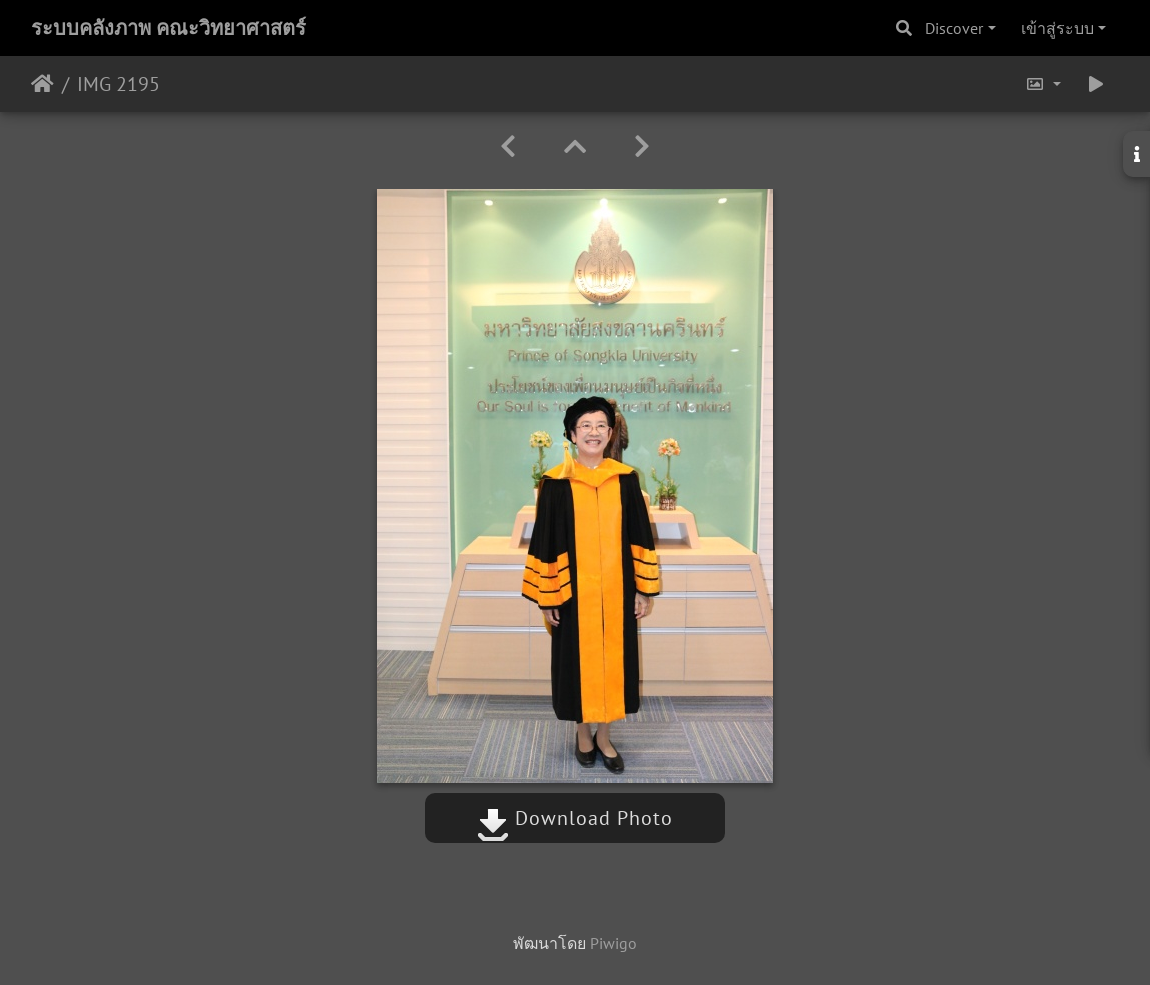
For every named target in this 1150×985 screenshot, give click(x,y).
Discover (954, 28)
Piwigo (613, 943)
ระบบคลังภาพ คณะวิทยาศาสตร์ (168, 28)
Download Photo (575, 818)
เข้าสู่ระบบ (1057, 28)
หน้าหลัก (42, 84)
